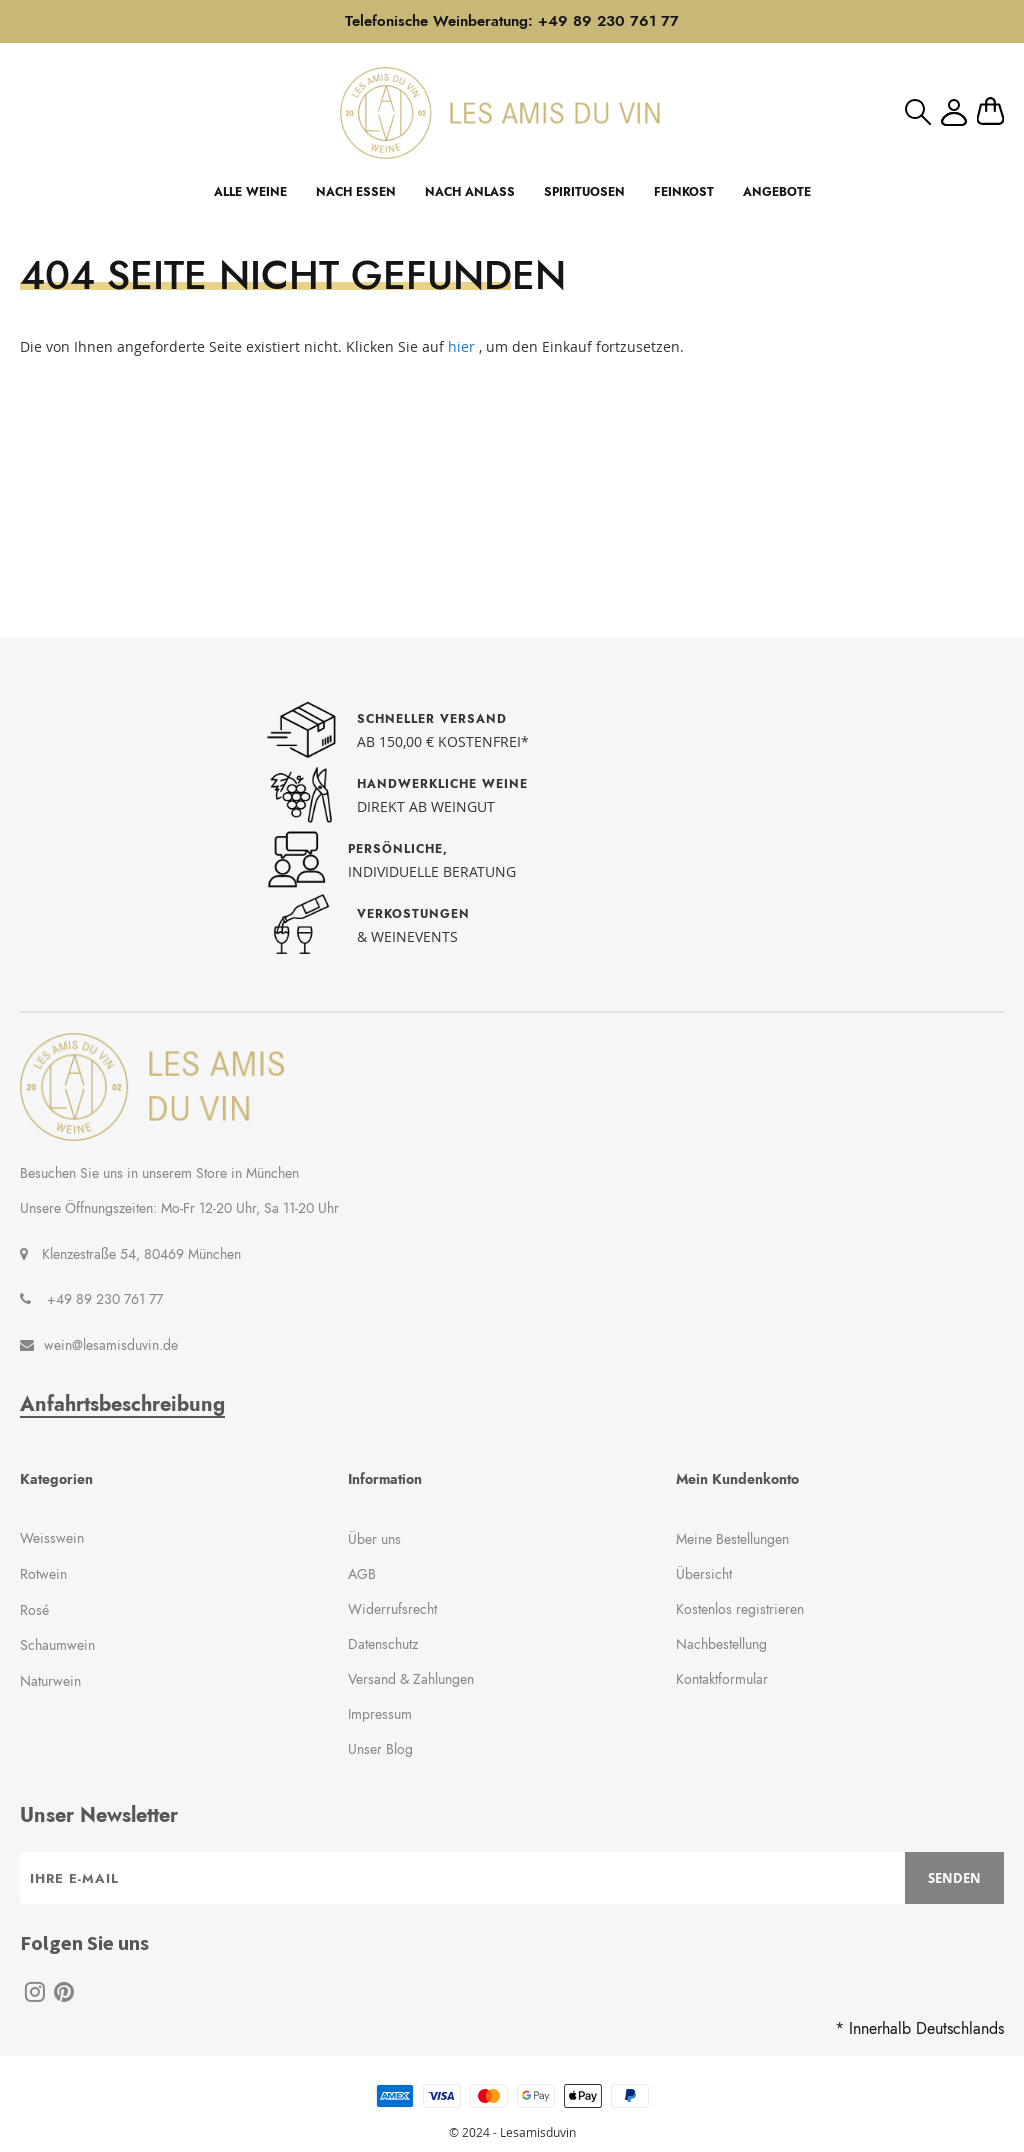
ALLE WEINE (250, 192)
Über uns (374, 1539)
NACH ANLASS (470, 192)
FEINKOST (684, 192)
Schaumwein (57, 1645)
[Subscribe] (954, 1878)
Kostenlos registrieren (740, 1609)
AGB (362, 1574)
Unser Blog (380, 1749)
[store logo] (500, 112)
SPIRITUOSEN (584, 192)
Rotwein (43, 1574)
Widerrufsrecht (392, 1609)
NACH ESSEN (356, 192)
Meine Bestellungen (732, 1539)
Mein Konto (954, 112)
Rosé (34, 1610)
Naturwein (50, 1681)
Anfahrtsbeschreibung (122, 1405)
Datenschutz (383, 1644)
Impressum (380, 1714)
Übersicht (704, 1574)
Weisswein (52, 1538)
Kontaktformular (722, 1679)
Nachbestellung (721, 1644)
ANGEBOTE (777, 192)
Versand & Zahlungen (411, 1679)
